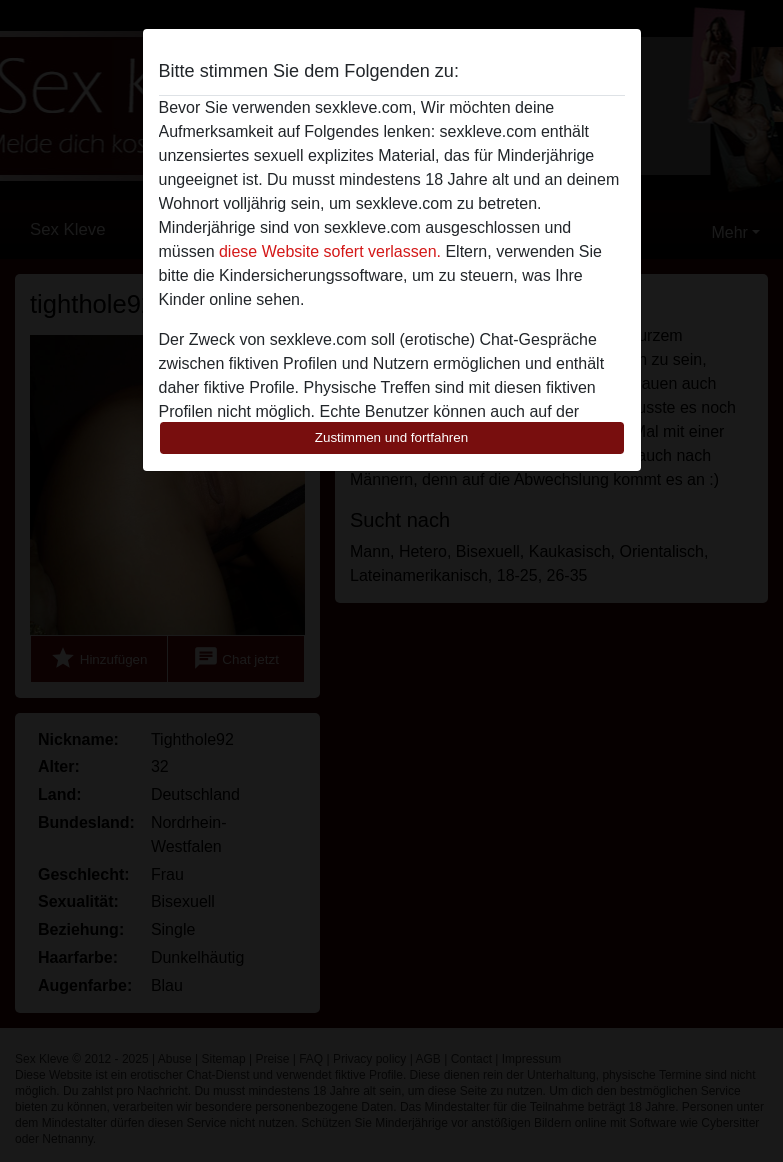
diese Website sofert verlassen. (330, 251)
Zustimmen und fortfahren (392, 437)
